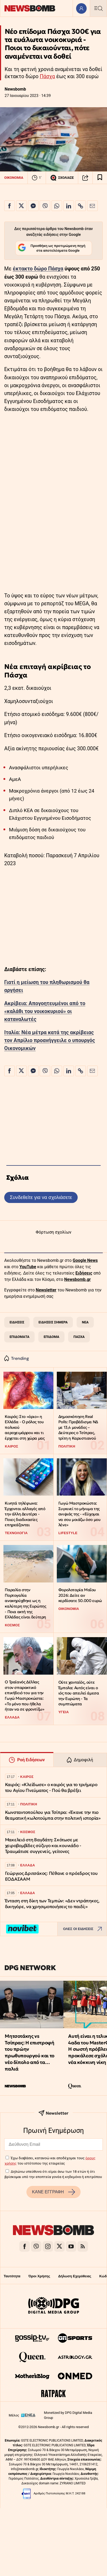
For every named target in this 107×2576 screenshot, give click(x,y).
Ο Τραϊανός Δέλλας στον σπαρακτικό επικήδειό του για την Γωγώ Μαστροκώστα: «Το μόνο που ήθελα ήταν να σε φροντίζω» (24, 1695)
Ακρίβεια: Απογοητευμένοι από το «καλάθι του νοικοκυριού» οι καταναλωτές (44, 1011)
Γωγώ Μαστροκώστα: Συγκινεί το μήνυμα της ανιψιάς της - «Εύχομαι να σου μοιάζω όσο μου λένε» (79, 1514)
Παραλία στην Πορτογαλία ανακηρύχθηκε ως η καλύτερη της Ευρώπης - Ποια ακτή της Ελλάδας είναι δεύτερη (25, 1603)
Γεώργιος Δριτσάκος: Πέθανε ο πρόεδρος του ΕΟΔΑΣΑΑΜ (51, 1876)
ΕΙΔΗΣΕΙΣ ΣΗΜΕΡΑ (53, 1322)
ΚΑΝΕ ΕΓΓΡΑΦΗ (53, 2192)
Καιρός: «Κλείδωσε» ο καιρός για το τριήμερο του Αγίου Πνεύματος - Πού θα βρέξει (51, 1787)
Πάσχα (47, 76)
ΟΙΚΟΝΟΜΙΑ (13, 178)
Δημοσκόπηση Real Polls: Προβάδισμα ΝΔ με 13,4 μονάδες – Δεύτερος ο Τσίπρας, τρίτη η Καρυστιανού (78, 1427)
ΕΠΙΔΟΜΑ (51, 1337)
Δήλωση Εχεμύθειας (74, 2276)
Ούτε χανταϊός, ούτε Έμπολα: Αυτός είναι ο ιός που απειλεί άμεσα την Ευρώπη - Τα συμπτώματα (78, 1693)
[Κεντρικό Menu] (98, 8)
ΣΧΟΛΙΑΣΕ (62, 178)
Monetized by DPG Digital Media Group (68, 2415)
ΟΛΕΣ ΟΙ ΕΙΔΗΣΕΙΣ (84, 1929)
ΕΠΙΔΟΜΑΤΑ (19, 1337)
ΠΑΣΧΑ (79, 1337)
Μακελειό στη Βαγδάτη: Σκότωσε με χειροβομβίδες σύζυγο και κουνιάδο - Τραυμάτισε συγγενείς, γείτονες (43, 1845)
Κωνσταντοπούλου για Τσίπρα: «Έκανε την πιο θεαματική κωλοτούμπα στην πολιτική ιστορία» (53, 1815)
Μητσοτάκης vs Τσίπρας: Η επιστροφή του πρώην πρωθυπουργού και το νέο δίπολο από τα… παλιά (29, 2052)
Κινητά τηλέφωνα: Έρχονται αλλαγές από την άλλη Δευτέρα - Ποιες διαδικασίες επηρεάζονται (25, 1514)
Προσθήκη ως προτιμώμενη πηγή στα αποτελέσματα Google (52, 248)
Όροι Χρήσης (39, 2276)
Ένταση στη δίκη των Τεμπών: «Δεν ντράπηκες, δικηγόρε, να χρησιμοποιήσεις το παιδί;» (52, 1903)
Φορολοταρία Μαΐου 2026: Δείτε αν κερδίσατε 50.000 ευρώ (80, 1595)
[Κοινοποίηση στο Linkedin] (68, 205)
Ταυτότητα (12, 2276)
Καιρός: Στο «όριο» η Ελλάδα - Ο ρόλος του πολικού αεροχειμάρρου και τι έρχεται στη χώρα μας (24, 1427)
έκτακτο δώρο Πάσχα (38, 269)
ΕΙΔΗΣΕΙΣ (17, 1322)
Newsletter (46, 1289)
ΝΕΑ (85, 1322)
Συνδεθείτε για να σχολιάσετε (41, 1197)
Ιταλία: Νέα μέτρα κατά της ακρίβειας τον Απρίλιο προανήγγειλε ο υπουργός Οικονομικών (49, 1040)
